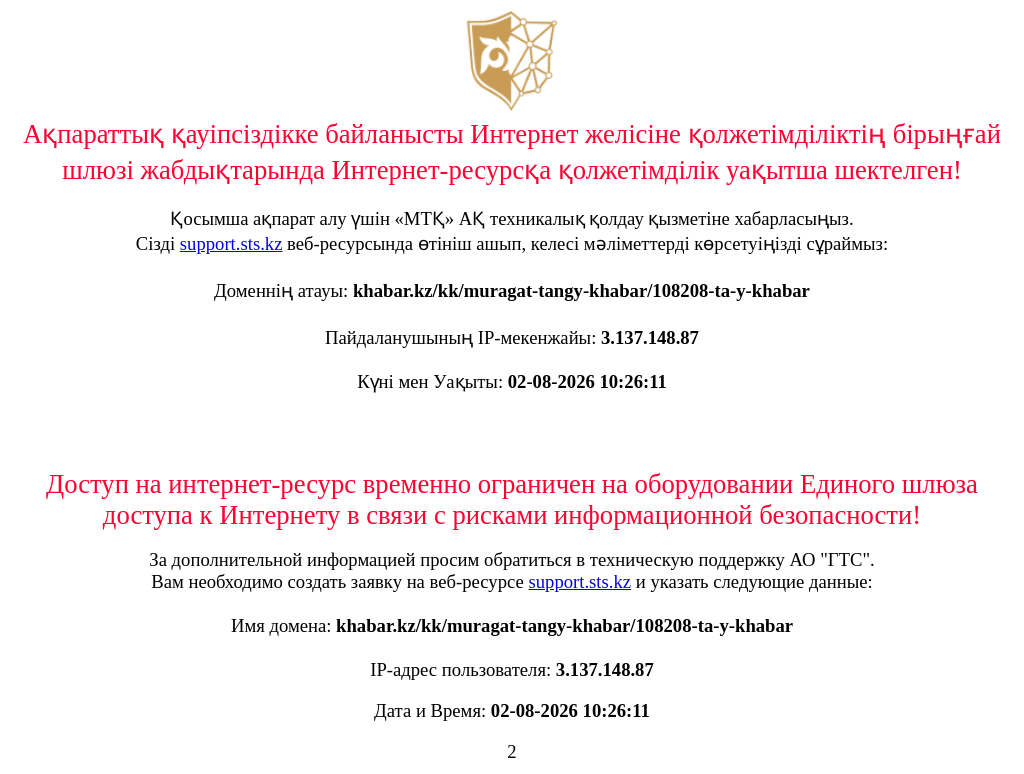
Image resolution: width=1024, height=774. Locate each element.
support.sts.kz (231, 243)
